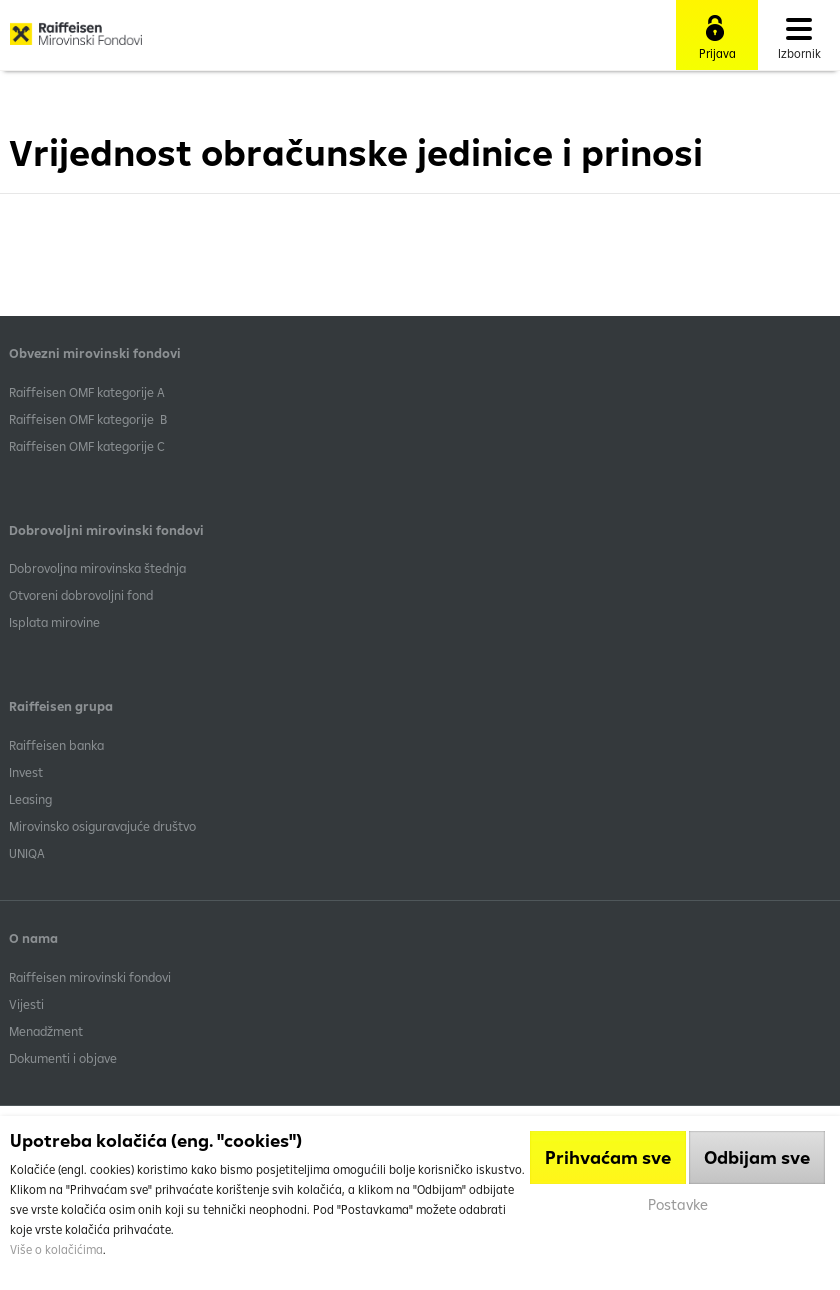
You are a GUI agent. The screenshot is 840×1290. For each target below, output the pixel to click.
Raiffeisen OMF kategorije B (88, 419)
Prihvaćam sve (608, 1157)
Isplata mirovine (54, 622)
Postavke (678, 1204)
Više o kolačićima (56, 1249)
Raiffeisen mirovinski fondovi (90, 977)
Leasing (30, 799)
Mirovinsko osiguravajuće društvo (104, 826)
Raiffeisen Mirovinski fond (76, 41)
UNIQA (27, 853)
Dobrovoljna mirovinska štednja (97, 568)
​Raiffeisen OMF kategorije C (87, 446)
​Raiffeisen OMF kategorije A (87, 392)
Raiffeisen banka (56, 745)
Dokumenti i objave (63, 1058)
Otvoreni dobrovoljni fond (81, 595)
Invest (26, 772)
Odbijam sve (757, 1157)
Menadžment (46, 1031)
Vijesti (26, 1004)
